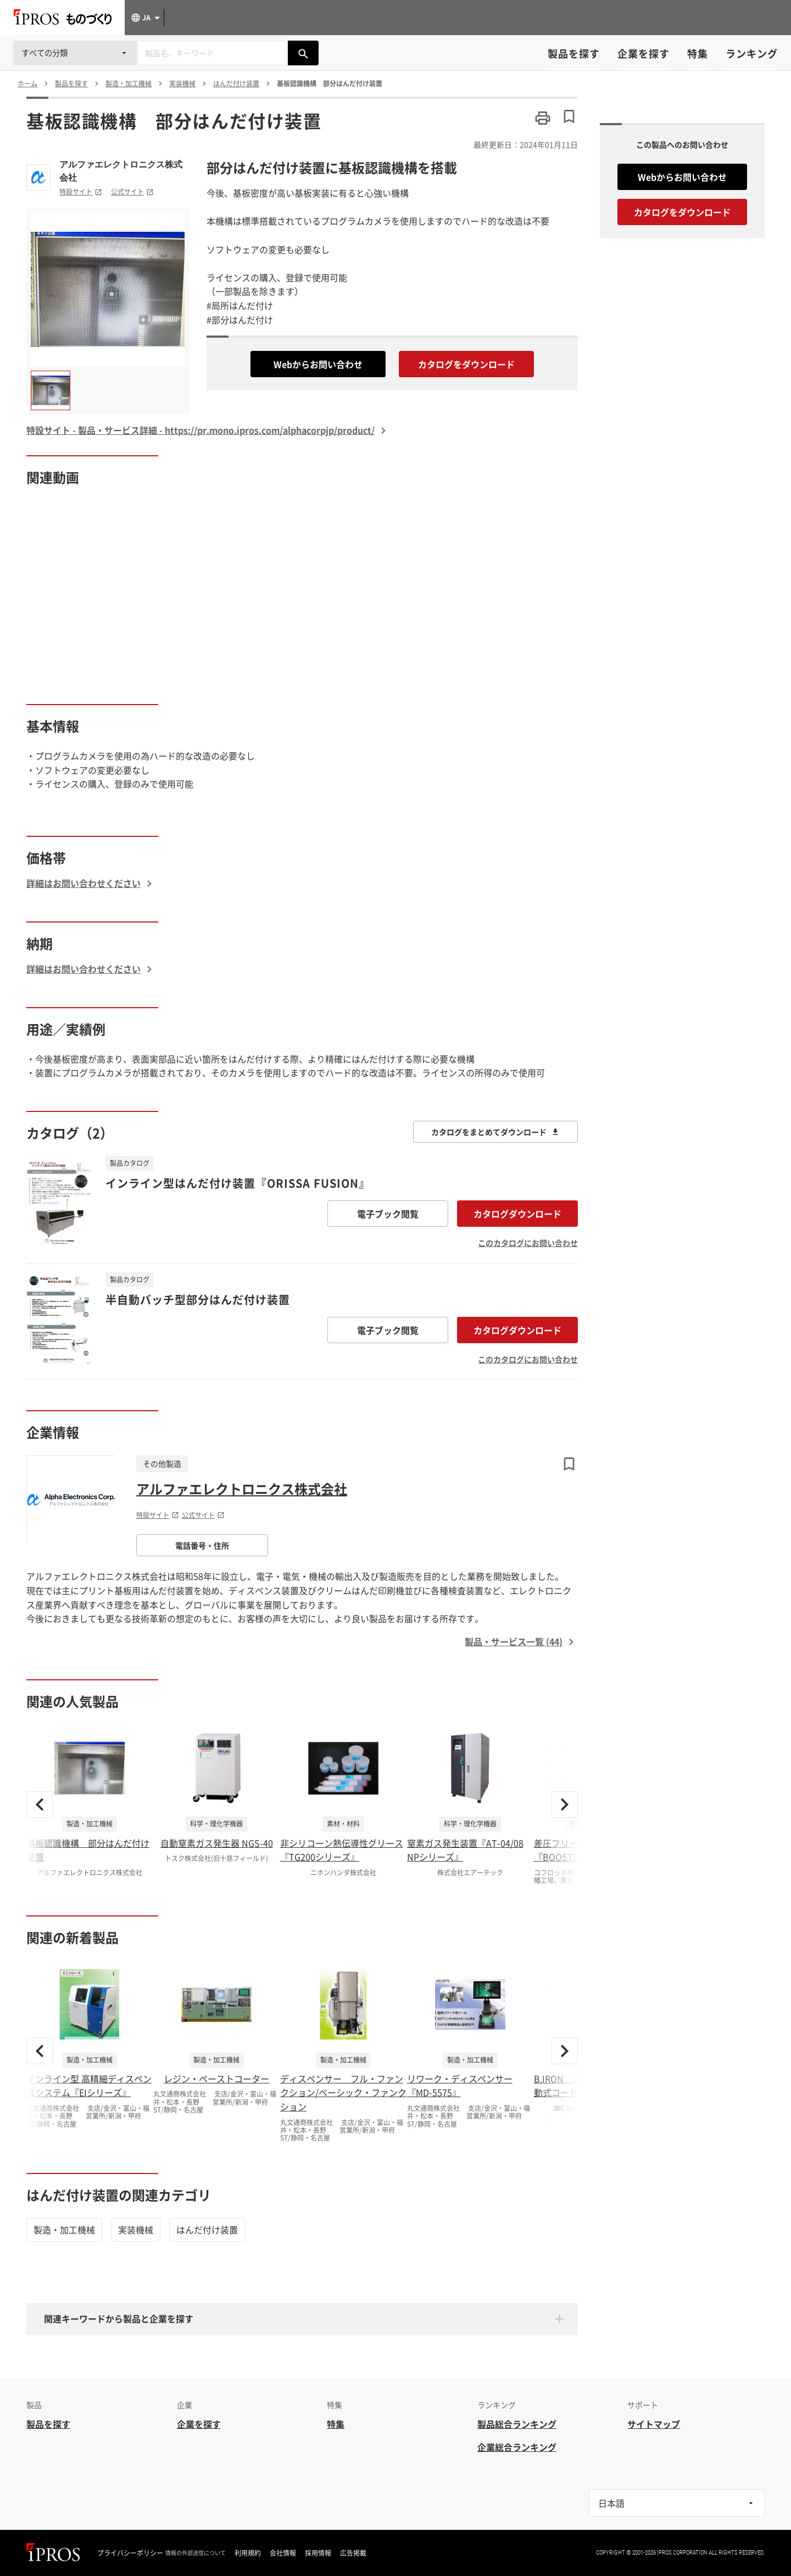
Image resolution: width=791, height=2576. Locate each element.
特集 (697, 53)
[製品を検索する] (303, 53)
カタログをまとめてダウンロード (495, 1131)
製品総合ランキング (516, 2423)
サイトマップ (653, 2423)
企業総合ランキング (516, 2447)
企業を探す (643, 53)
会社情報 (283, 2553)
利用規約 (248, 2553)
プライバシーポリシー (130, 2553)
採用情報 (318, 2553)
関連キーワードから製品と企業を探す (118, 2318)
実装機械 (135, 2229)
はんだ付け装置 (207, 2229)
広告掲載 (353, 2553)
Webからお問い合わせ (318, 364)
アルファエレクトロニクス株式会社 (120, 171)
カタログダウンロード (517, 1213)
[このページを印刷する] (543, 118)
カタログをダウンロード (466, 364)
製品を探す (574, 53)
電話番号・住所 (202, 1545)
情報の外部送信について (195, 2553)
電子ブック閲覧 (388, 1213)
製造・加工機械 (64, 2229)
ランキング (752, 53)
